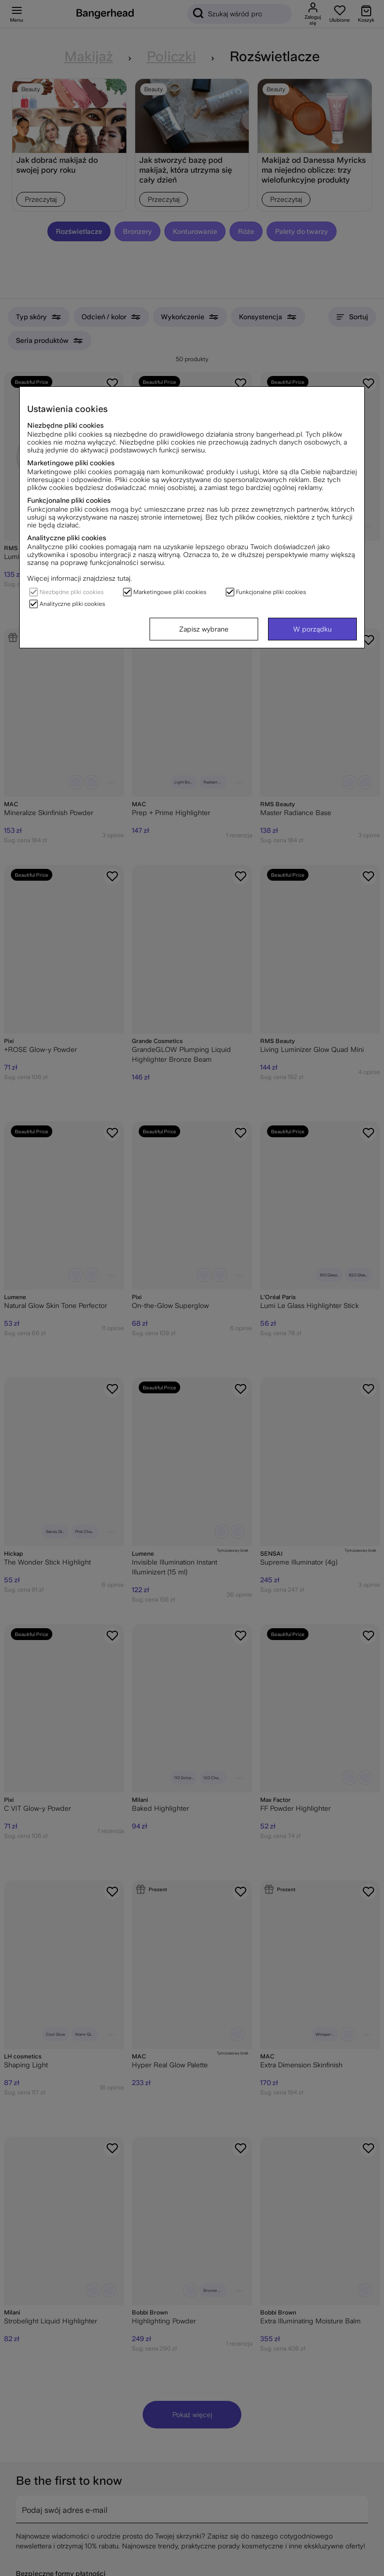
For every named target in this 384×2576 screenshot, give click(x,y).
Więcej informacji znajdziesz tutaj (78, 578)
